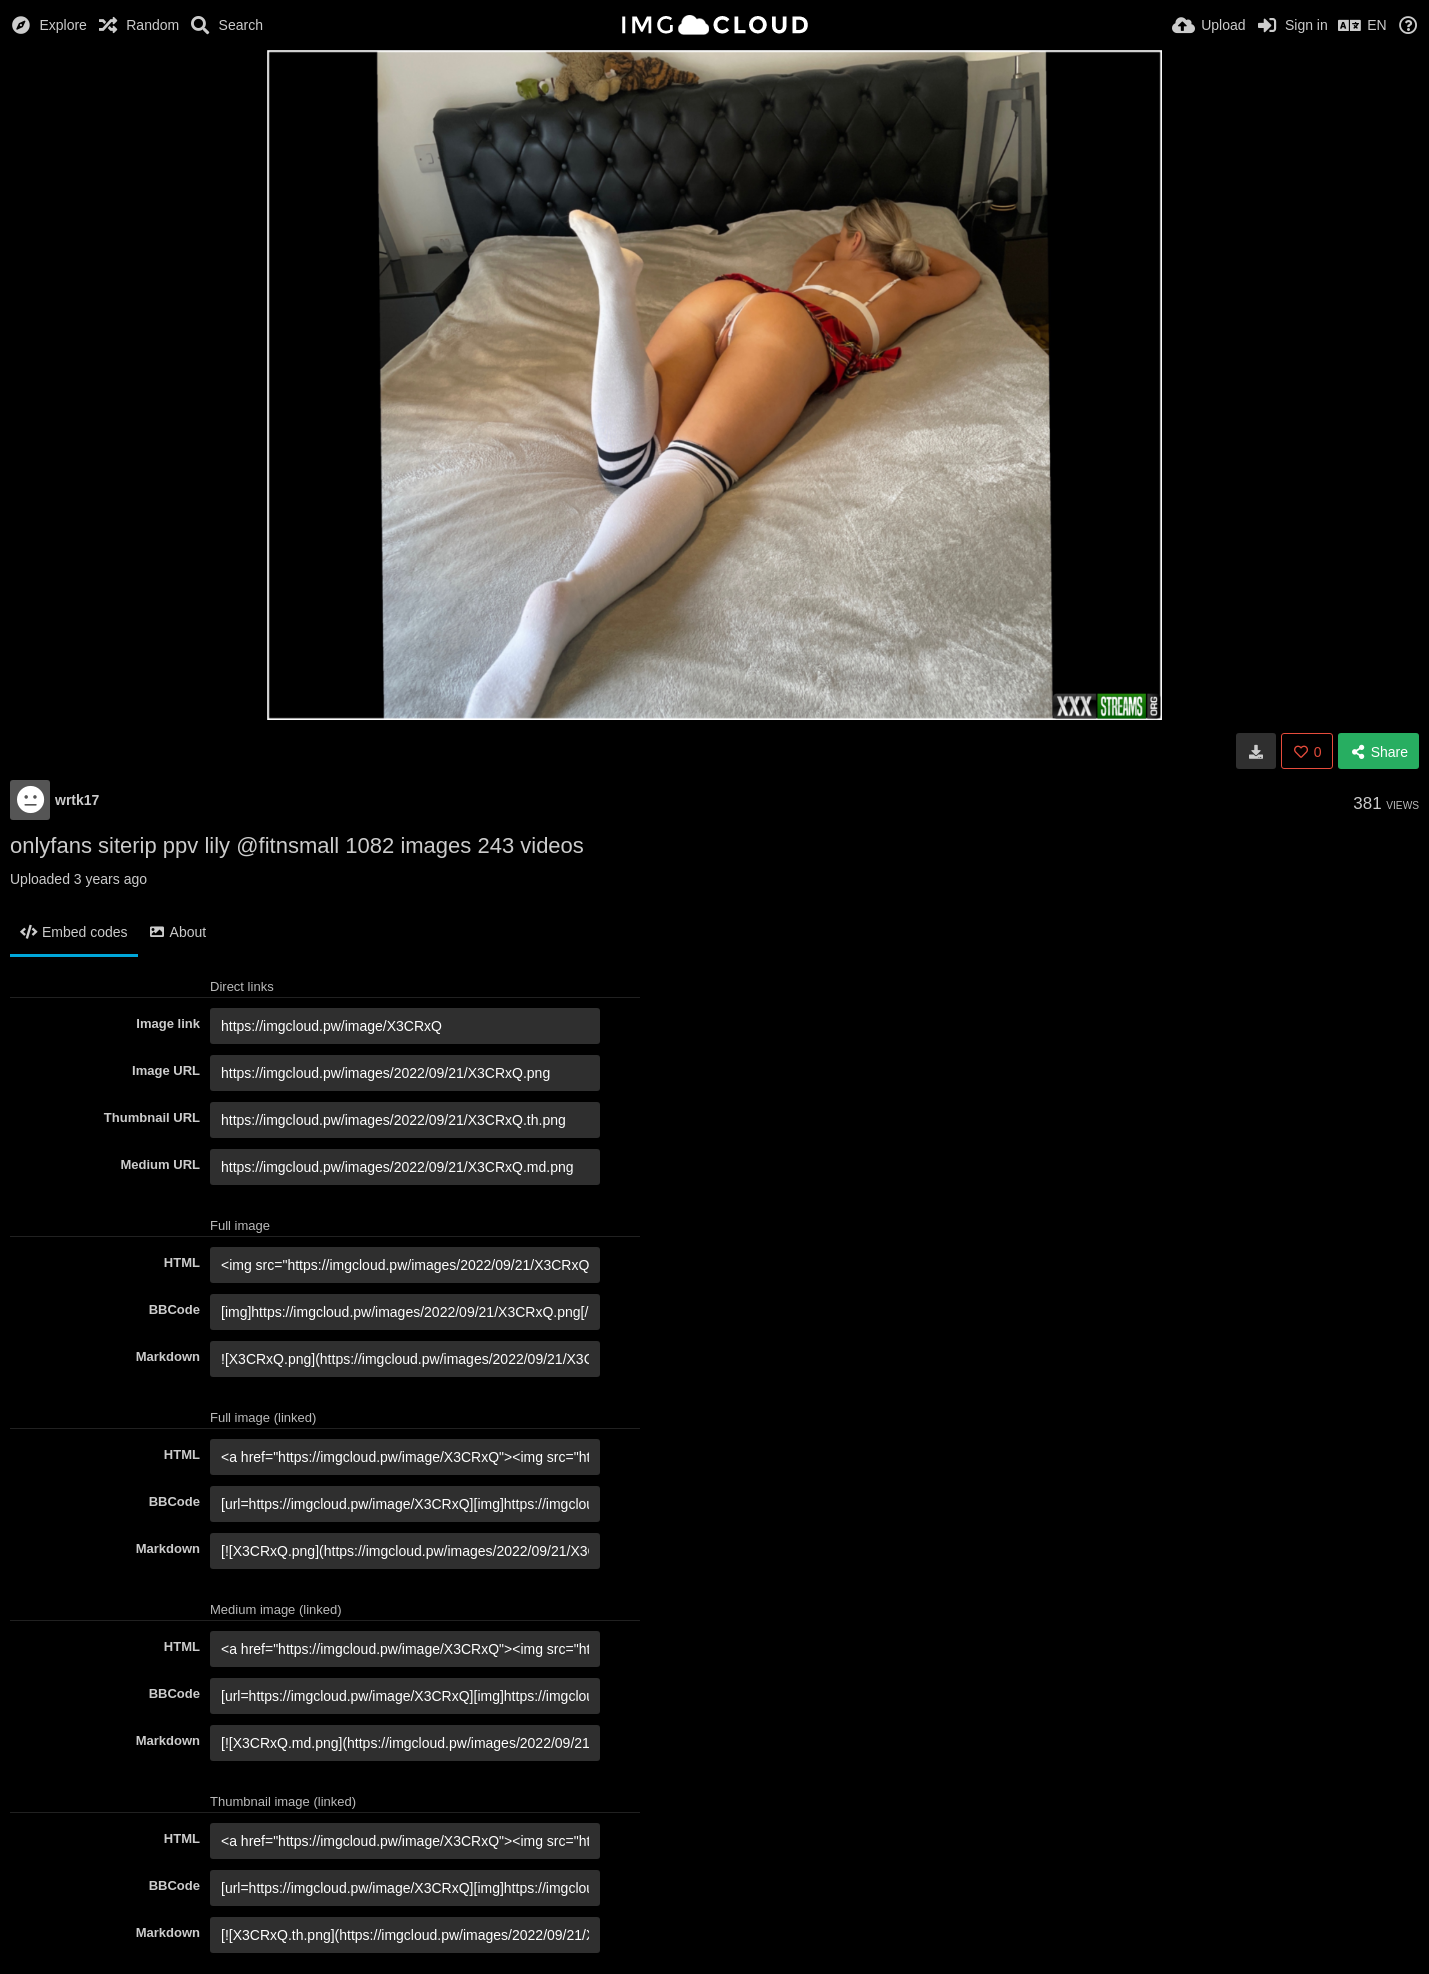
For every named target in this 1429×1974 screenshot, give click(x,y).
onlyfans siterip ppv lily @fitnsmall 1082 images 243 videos (297, 845)
